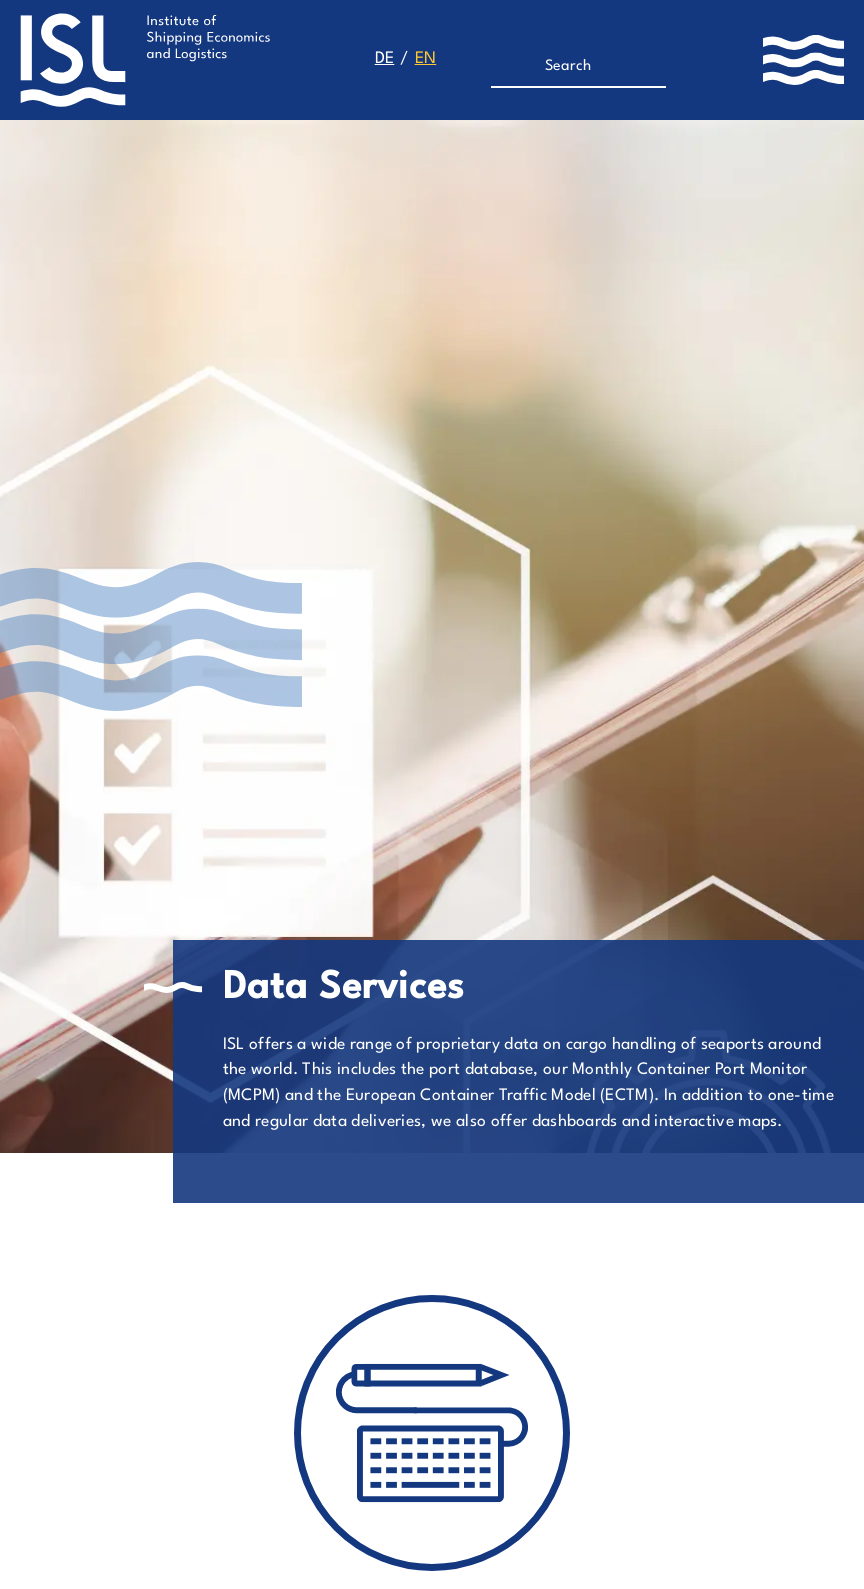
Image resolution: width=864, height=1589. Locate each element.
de (385, 59)
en (426, 59)
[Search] (569, 67)
